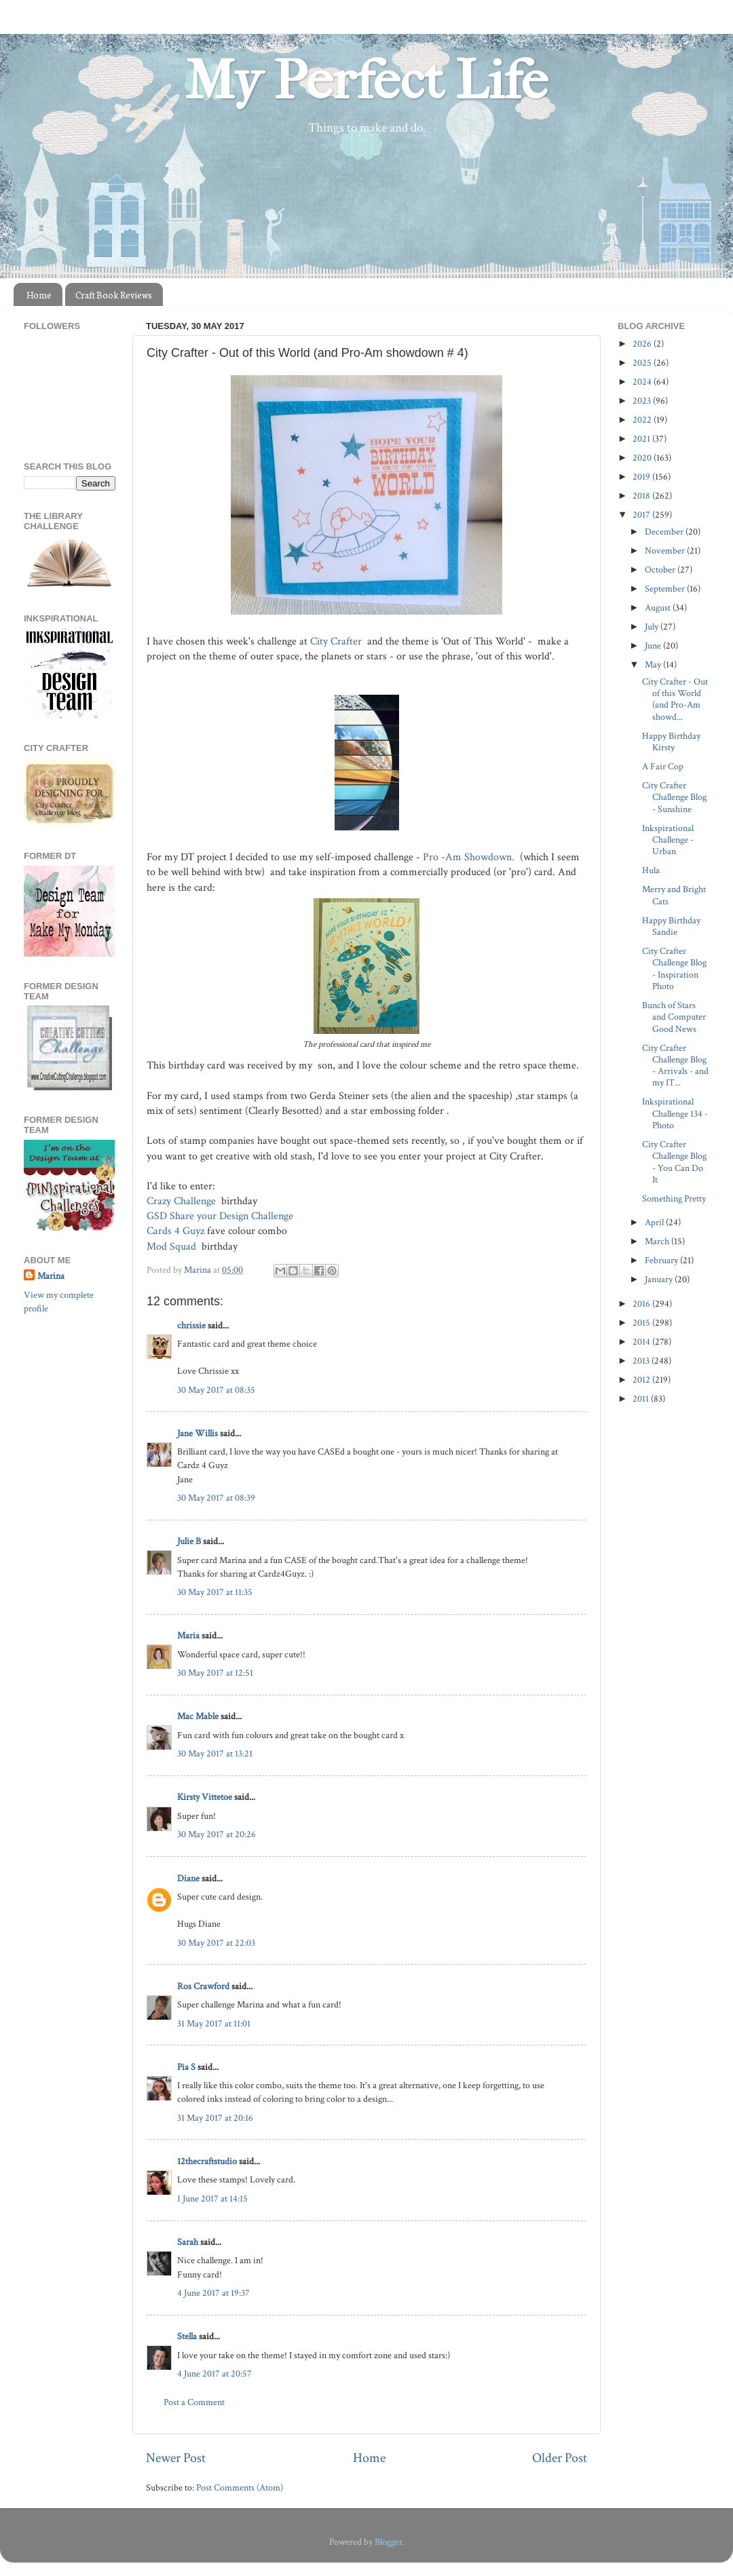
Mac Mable (198, 1716)
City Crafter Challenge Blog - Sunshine (674, 797)
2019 (642, 476)
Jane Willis (197, 1433)
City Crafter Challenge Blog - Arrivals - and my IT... (675, 1065)
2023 (643, 400)
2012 (642, 1379)
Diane (188, 1878)
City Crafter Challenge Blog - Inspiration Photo (674, 968)
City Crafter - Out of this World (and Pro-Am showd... (675, 699)
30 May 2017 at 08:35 (216, 1389)
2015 (642, 1322)
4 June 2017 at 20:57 (214, 2373)
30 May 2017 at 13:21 (214, 1753)
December (665, 531)
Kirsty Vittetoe (204, 1796)
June (654, 645)
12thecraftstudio (207, 2161)
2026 (643, 343)
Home (39, 294)
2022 (643, 419)
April (655, 1222)
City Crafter (337, 641)
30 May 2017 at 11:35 (214, 1591)
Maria (188, 1635)
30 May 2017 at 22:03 (216, 1942)
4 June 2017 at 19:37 (213, 2292)
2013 (642, 1360)
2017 (642, 514)
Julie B (189, 1541)
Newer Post (176, 2458)
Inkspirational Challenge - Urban (668, 840)
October (661, 569)
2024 (643, 381)
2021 (642, 438)
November (666, 550)
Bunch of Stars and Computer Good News (674, 1017)
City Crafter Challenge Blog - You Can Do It (674, 1162)
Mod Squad (173, 1246)
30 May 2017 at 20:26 (216, 1834)
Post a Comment (194, 2402)
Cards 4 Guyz (175, 1231)
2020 (643, 457)
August (659, 607)
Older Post (559, 2458)
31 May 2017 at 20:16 (215, 2117)
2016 (642, 1303)
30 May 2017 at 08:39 (216, 1497)
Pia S (186, 2066)
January (660, 1279)
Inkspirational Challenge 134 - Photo (675, 1113)
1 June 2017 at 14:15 (212, 2198)
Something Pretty (674, 1198)
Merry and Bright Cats (674, 895)
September (666, 588)
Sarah (187, 2241)
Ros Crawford (203, 1986)
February (662, 1260)
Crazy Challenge (183, 1201)
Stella (187, 2336)
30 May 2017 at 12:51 (215, 1672)
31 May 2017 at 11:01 (213, 2023)
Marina (50, 1275)
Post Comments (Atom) (239, 2487)
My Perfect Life (366, 81)
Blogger (388, 2541)
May (654, 664)
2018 (642, 495)
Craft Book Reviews (113, 294)
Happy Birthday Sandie (671, 926)
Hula (651, 870)
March (658, 1241)
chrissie (191, 1325)
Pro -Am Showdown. (470, 857)
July (652, 626)
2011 (642, 1398)
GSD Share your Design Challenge (221, 1216)
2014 (642, 1341)
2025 (643, 362)
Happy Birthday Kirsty (671, 741)
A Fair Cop (662, 766)
